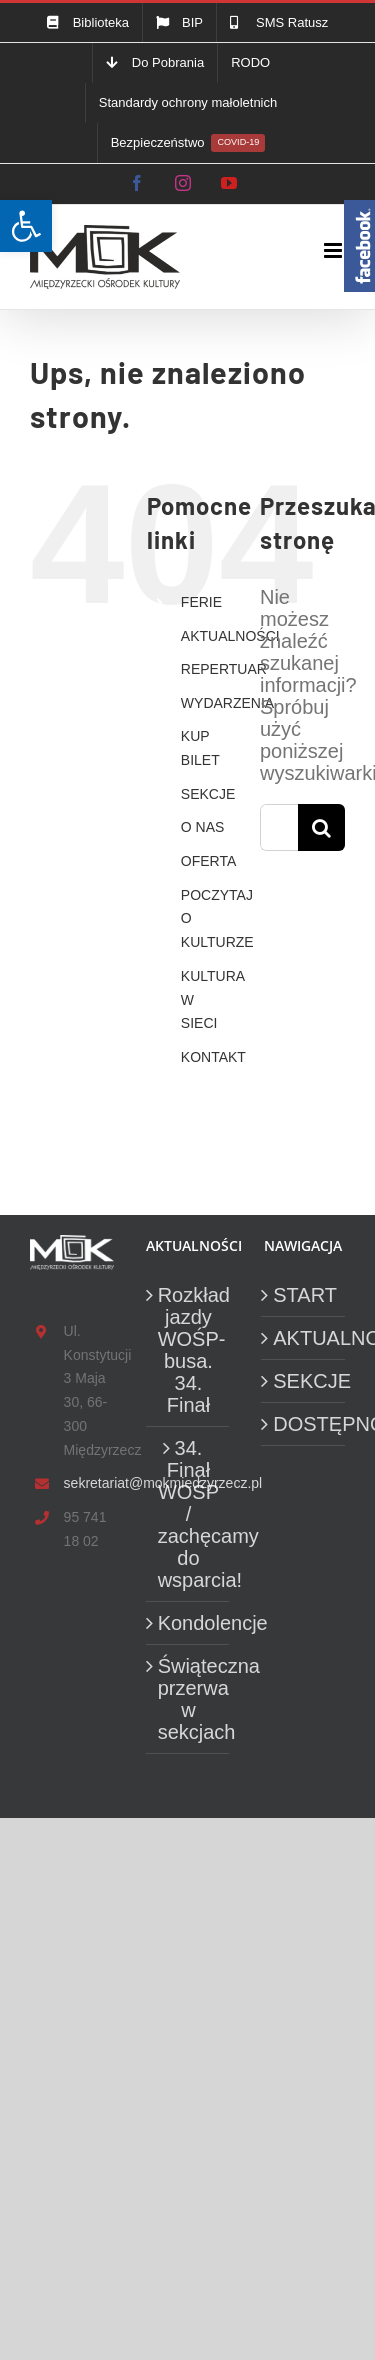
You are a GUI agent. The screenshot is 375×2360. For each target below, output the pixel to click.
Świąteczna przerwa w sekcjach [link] (189, 1699)
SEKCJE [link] (208, 794)
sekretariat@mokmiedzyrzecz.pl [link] (89, 1483)
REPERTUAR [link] (224, 669)
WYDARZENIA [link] (227, 703)
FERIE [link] (201, 602)
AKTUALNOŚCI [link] (230, 636)
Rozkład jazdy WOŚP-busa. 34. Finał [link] (189, 1350)
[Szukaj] (321, 827)
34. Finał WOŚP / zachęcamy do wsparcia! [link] (189, 1514)
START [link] (304, 1295)
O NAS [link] (203, 827)
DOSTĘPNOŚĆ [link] (304, 1424)
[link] (26, 226)
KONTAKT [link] (213, 1057)
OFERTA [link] (209, 861)
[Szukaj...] (279, 827)
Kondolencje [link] (189, 1623)
